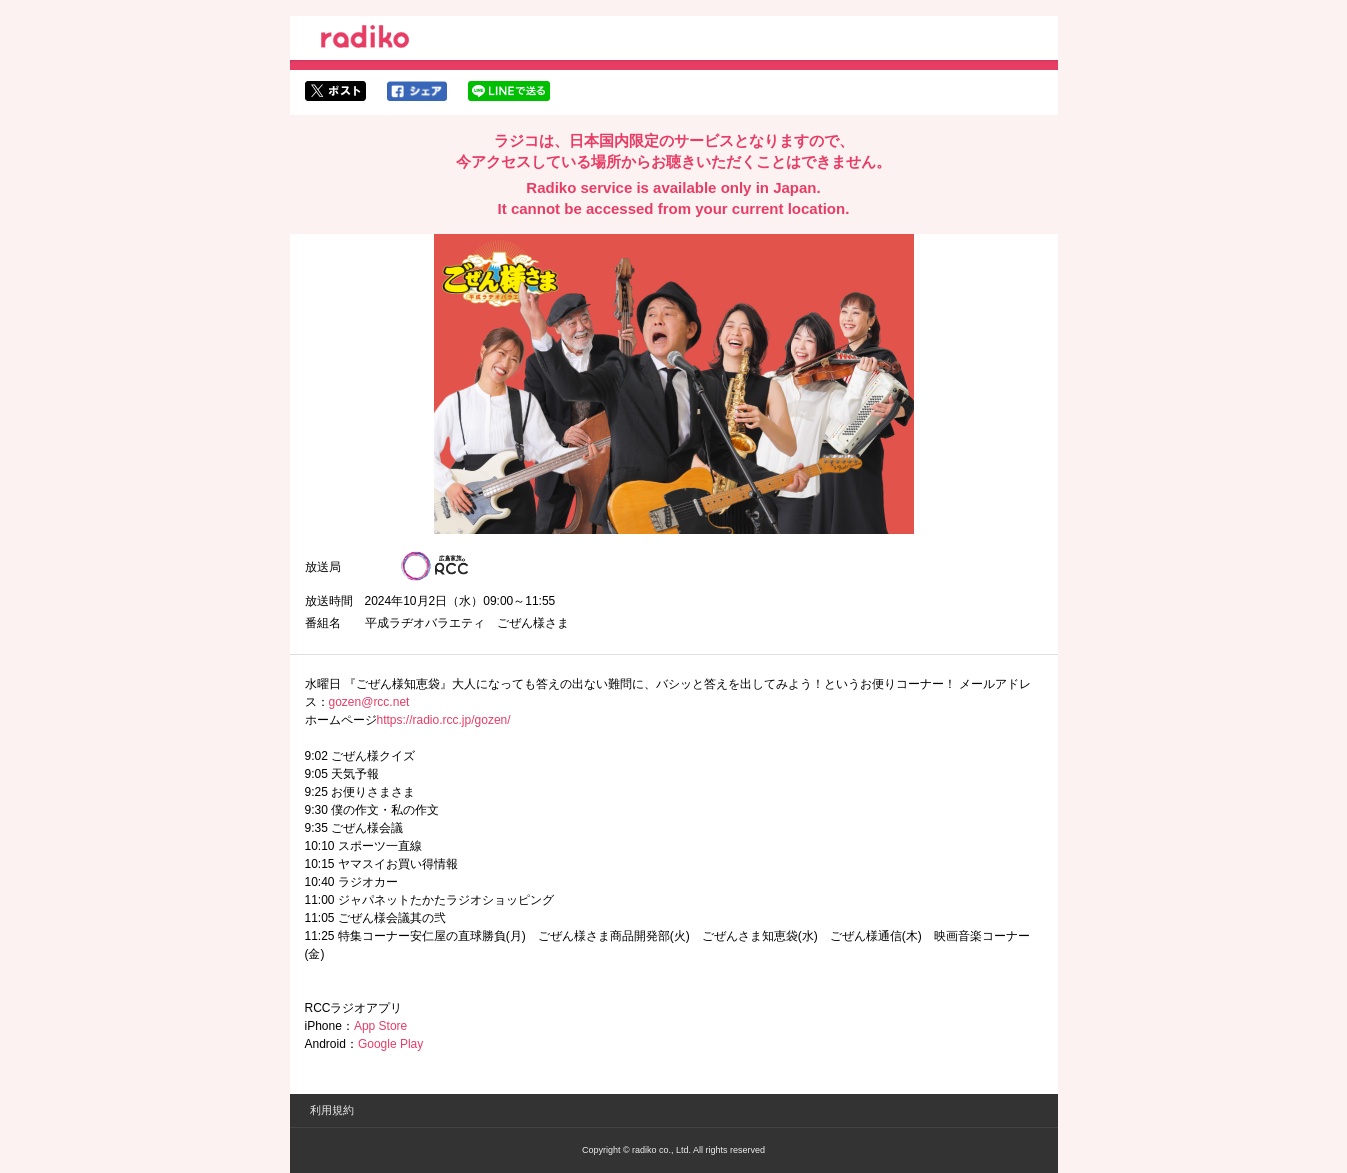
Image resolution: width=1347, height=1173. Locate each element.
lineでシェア (509, 91)
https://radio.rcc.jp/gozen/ (444, 720)
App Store (380, 1026)
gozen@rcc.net (369, 702)
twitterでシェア (335, 91)
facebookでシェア (417, 91)
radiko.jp (365, 40)
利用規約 (332, 1110)
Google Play (390, 1044)
